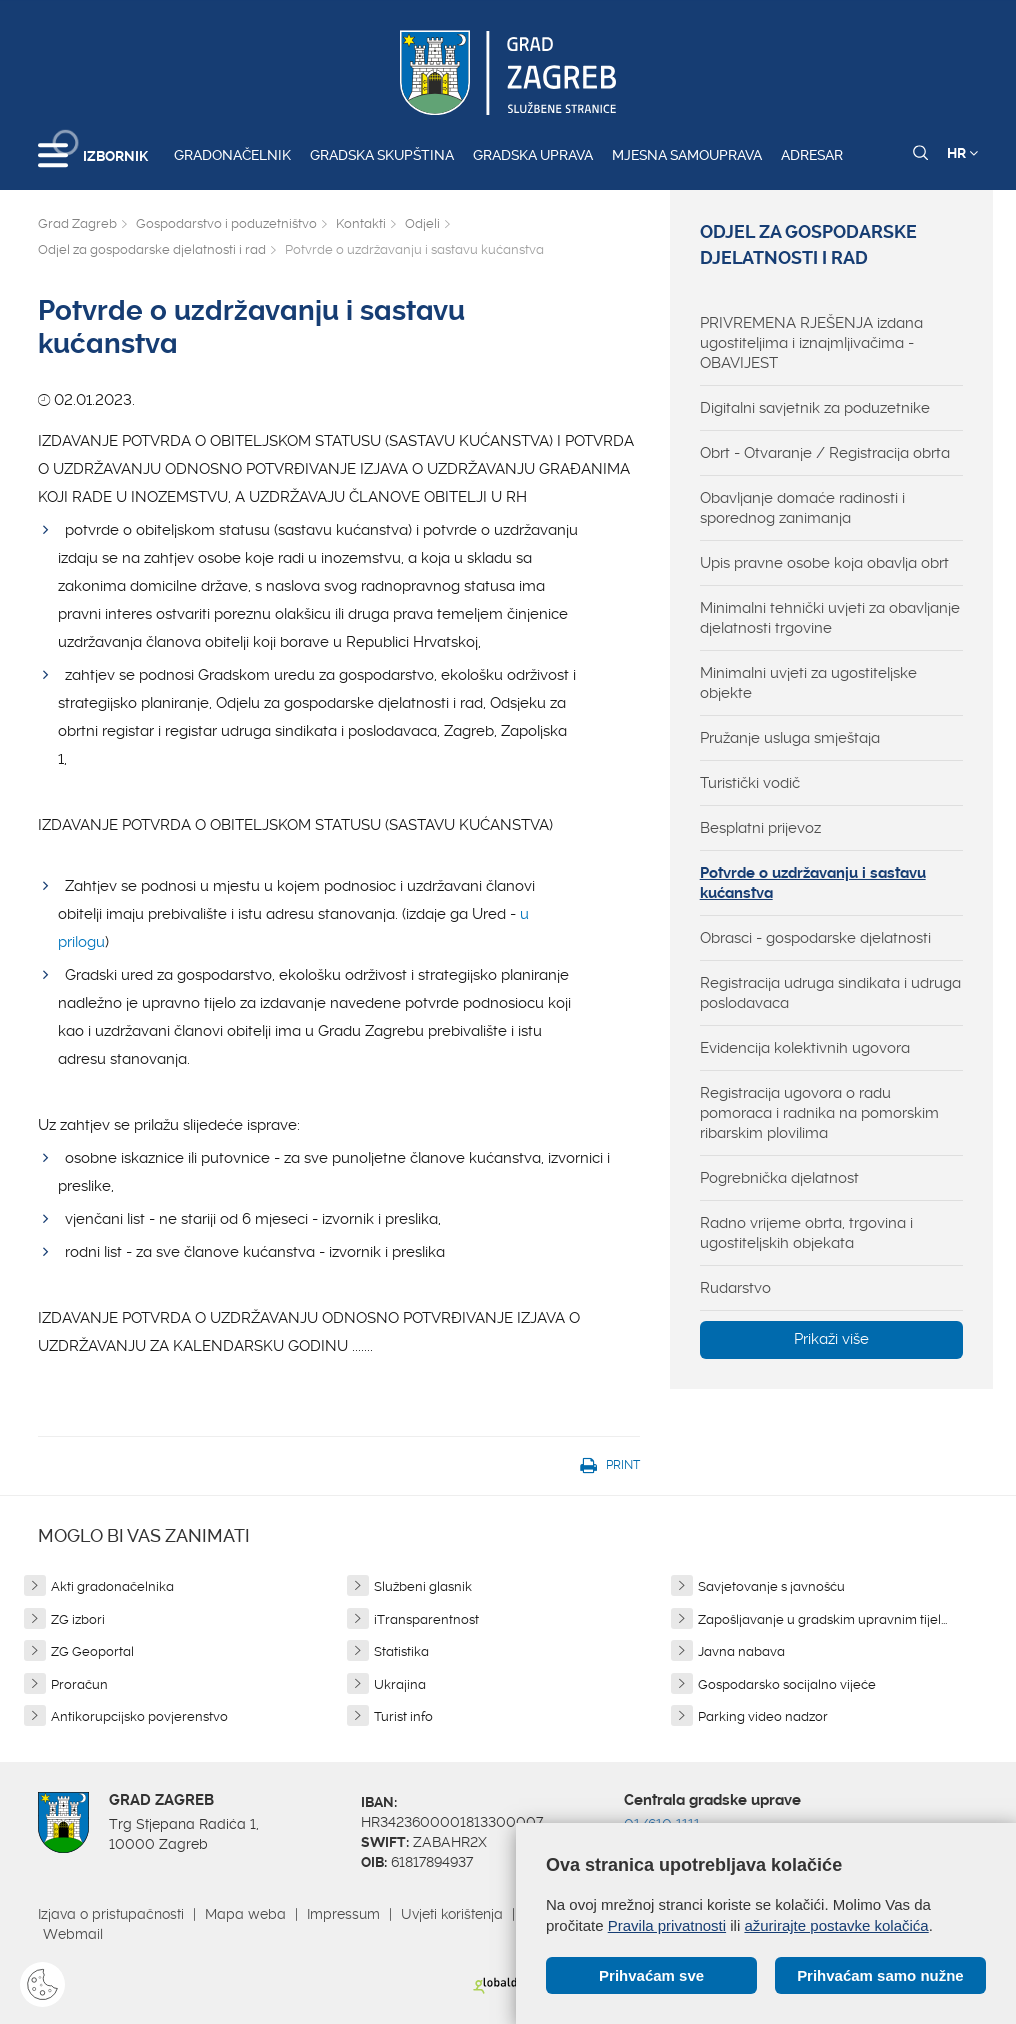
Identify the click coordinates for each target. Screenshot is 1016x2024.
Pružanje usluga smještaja (790, 738)
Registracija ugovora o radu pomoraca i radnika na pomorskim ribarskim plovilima (819, 1113)
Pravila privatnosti (667, 1925)
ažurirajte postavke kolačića (836, 1925)
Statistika (401, 1651)
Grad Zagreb (77, 223)
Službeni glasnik (423, 1586)
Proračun (79, 1684)
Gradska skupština (382, 155)
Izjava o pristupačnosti (111, 1914)
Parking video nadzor (763, 1716)
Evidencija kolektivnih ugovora (805, 1048)
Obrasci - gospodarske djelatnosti (815, 938)
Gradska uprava (533, 155)
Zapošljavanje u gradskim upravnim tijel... (822, 1619)
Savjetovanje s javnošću (771, 1586)
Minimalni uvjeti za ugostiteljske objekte (808, 683)
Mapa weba (245, 1914)
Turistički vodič (750, 783)
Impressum (343, 1914)
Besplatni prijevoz (760, 828)
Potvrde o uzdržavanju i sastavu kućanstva (813, 883)
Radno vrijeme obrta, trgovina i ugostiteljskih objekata (806, 1233)
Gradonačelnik (232, 155)
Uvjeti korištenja (452, 1914)
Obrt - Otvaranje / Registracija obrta (825, 453)
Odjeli (422, 223)
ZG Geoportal (92, 1651)
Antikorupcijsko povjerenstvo (139, 1716)
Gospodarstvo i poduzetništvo (226, 223)
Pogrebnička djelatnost (779, 1178)
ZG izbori (78, 1619)
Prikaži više (831, 1339)
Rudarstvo (735, 1288)
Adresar (812, 155)
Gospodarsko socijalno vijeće (787, 1684)
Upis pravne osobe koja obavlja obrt (824, 563)
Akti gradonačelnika (112, 1586)
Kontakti (361, 223)
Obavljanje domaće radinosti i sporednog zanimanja (802, 508)
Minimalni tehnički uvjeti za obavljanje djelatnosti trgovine (830, 618)
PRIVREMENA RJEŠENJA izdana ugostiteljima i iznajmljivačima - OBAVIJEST (811, 343)
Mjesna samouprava (687, 155)
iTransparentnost (426, 1619)
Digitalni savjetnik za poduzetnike (815, 408)
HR (962, 153)
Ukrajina (400, 1684)
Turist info (403, 1716)
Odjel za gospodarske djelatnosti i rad (152, 249)
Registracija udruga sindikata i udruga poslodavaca (830, 993)
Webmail (73, 1934)
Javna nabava (741, 1651)
